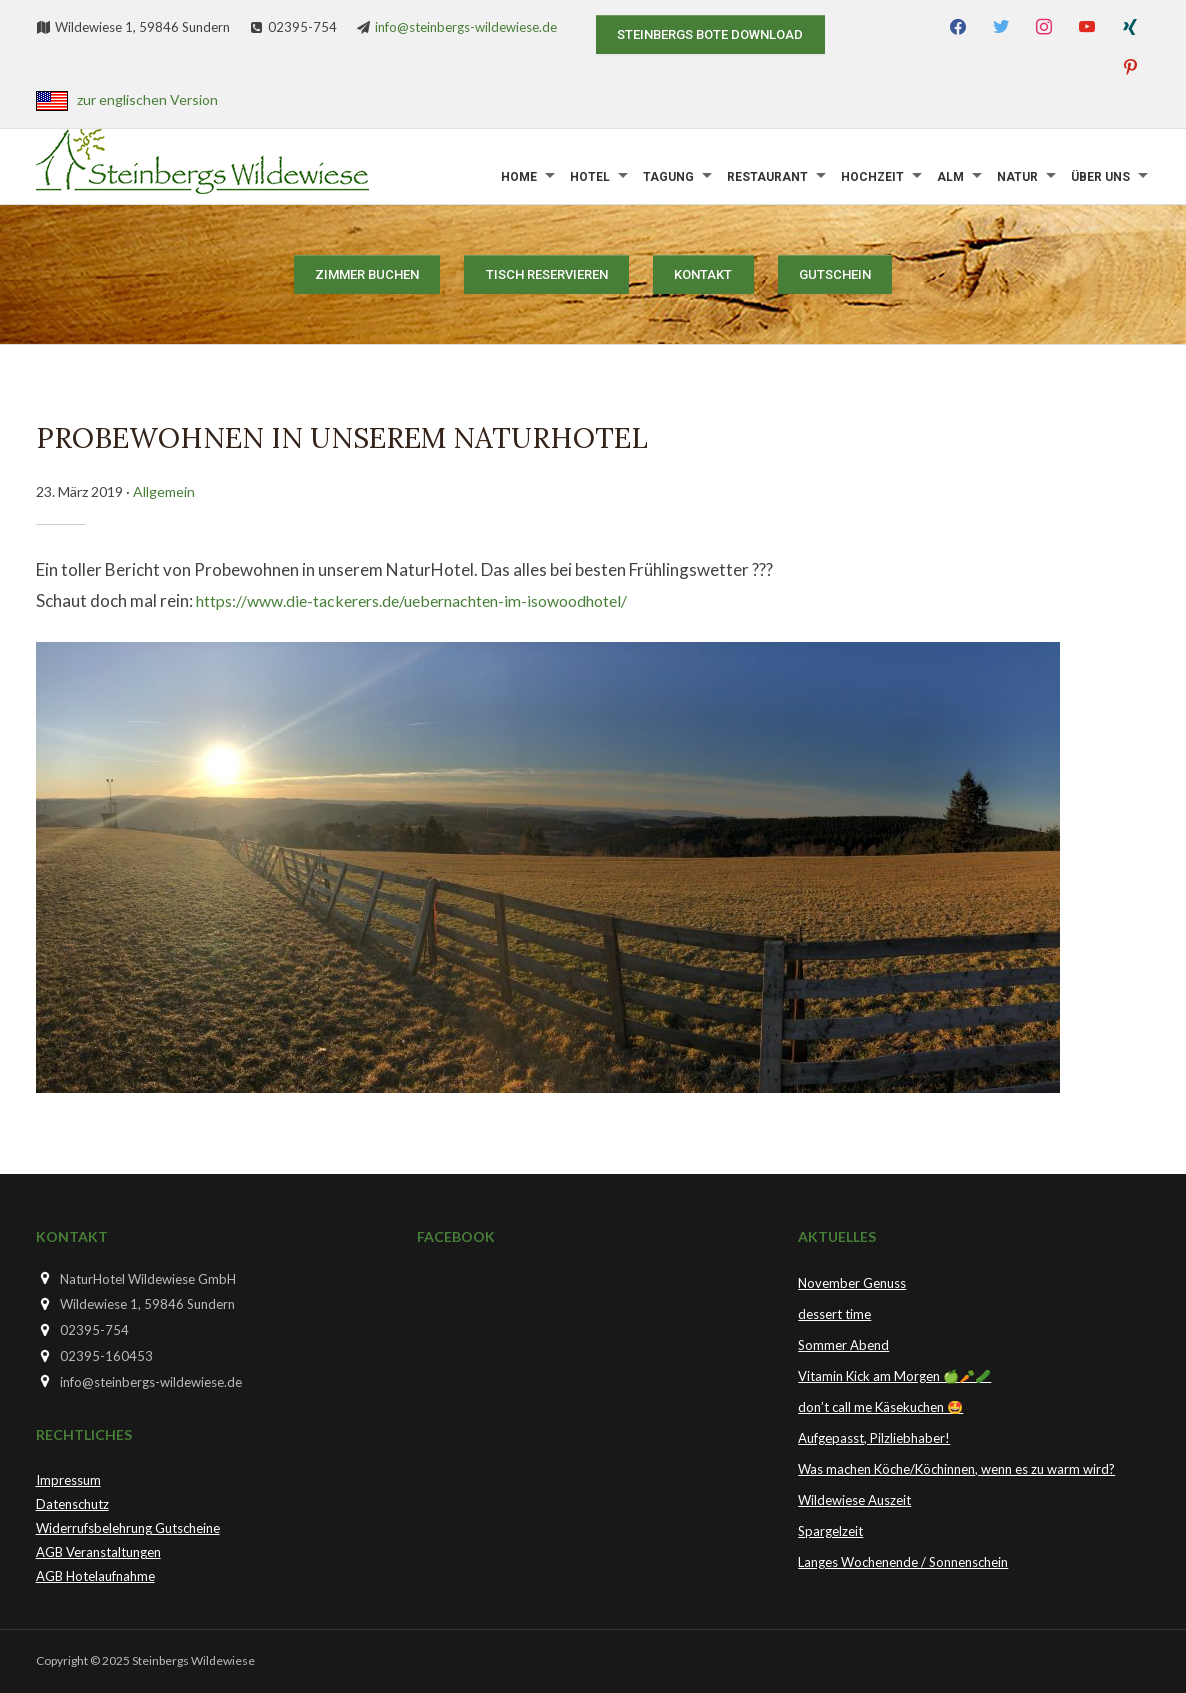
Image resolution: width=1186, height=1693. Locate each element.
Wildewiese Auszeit (854, 1500)
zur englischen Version (147, 99)
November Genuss (852, 1283)
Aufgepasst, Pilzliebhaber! (874, 1438)
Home (519, 177)
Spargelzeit (830, 1531)
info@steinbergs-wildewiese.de (466, 27)
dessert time (834, 1314)
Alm (950, 177)
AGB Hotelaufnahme (95, 1576)
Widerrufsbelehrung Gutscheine (128, 1528)
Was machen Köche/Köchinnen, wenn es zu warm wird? (956, 1469)
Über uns (1100, 177)
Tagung (668, 177)
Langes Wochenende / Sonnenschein (903, 1562)
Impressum (68, 1480)
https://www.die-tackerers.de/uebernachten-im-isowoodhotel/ (430, 600)
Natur (1017, 177)
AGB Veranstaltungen (98, 1552)
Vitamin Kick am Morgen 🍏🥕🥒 (894, 1376)
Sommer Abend (843, 1345)
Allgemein (164, 491)
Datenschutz (72, 1504)
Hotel (590, 177)
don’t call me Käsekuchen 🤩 (880, 1407)
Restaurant (767, 177)
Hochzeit (872, 177)
